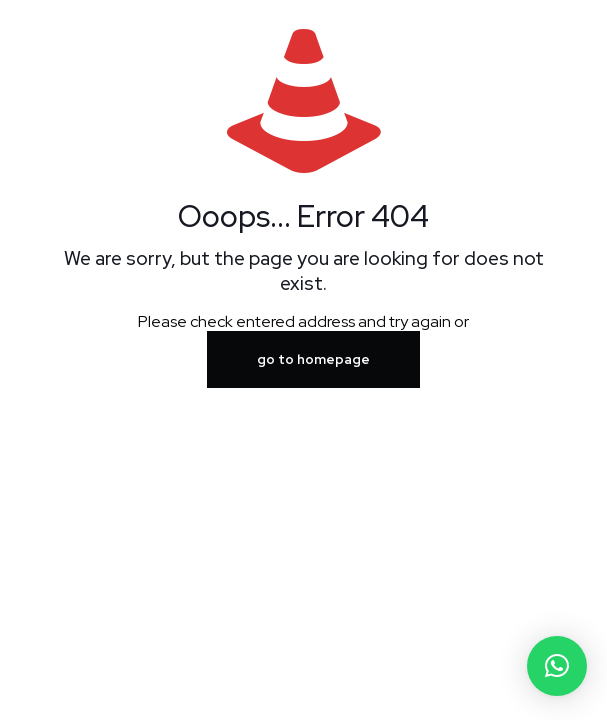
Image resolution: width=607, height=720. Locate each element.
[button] (557, 666)
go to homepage (313, 359)
